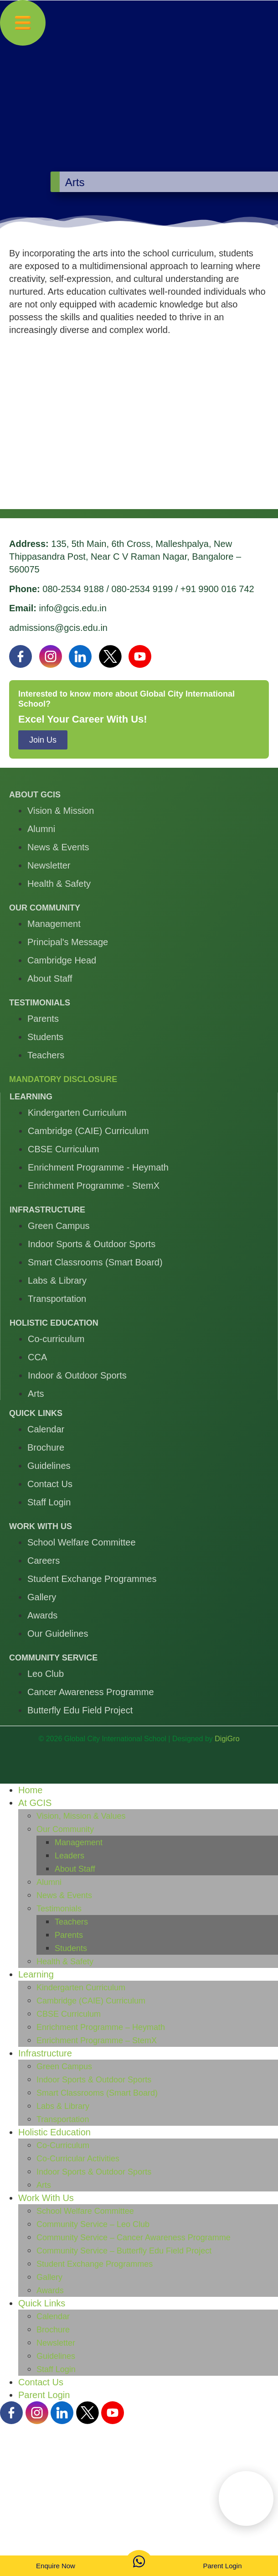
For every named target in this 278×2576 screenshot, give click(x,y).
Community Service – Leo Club (92, 2224)
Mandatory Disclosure (63, 1079)
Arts (43, 2185)
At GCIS (34, 1803)
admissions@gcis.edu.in (58, 628)
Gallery (49, 2277)
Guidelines (55, 2356)
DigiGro (227, 1739)
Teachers (71, 1921)
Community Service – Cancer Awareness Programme (133, 2237)
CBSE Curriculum (68, 2014)
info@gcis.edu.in (73, 608)
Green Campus (64, 2066)
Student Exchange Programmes (94, 2264)
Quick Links (41, 2303)
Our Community (65, 1829)
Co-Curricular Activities (77, 2158)
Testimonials (59, 1908)
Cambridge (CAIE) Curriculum (90, 2000)
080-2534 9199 (142, 589)
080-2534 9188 (73, 589)
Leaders (69, 1855)
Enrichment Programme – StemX (96, 2040)
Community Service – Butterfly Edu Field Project (123, 2250)
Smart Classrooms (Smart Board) (97, 2092)
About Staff (75, 1868)
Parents (69, 1935)
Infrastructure (45, 2053)
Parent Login (44, 2395)
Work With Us (46, 2198)
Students (71, 1948)
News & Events (64, 1895)
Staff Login (56, 2369)
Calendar (53, 2316)
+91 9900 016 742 (217, 589)
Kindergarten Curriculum (80, 1987)
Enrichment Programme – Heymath (100, 2027)
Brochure (53, 2329)
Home (30, 1790)
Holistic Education (54, 2132)
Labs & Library (62, 2106)
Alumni (49, 1882)
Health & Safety (64, 1961)
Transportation (62, 2119)
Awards (50, 2290)
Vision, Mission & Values (80, 1816)
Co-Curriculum (62, 2145)
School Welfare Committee (85, 2211)
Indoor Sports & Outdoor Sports (93, 2079)
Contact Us (40, 2382)
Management (79, 1842)
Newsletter (55, 2342)
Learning (36, 1974)
